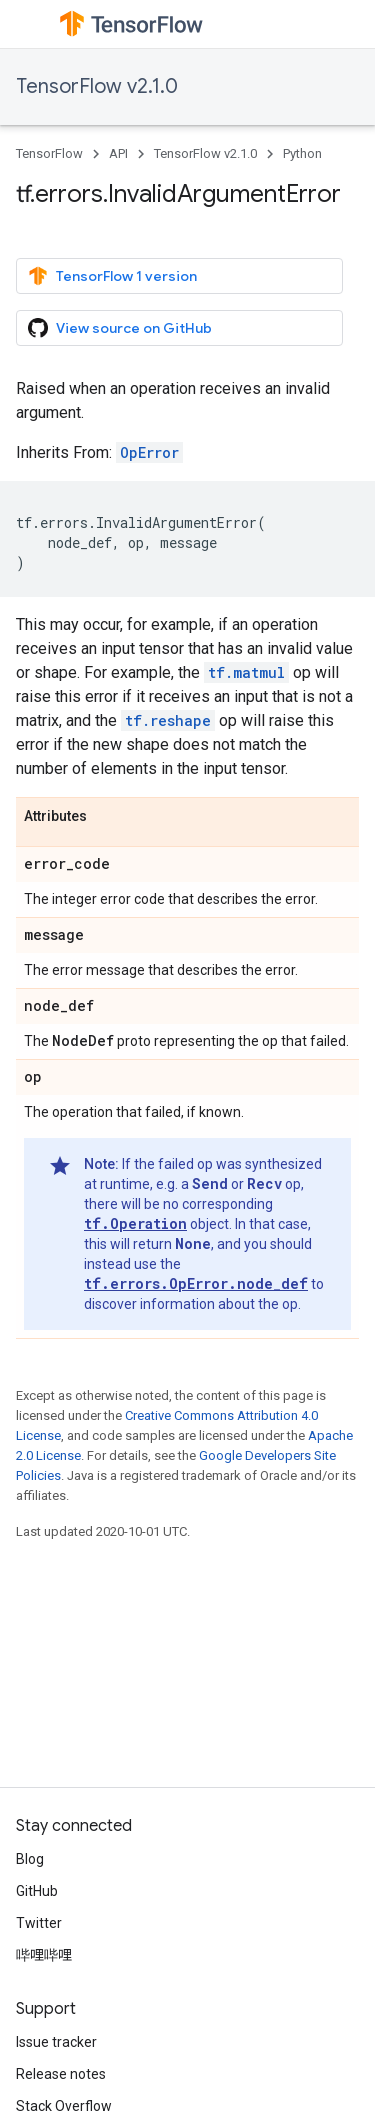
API (118, 153)
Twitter (39, 1923)
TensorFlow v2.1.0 (97, 86)
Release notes (61, 2074)
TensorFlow (49, 153)
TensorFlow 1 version (112, 276)
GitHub (37, 1891)
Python (302, 153)
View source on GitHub (120, 328)
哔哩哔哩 (44, 1955)
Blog (30, 1859)
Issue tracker (56, 2042)
